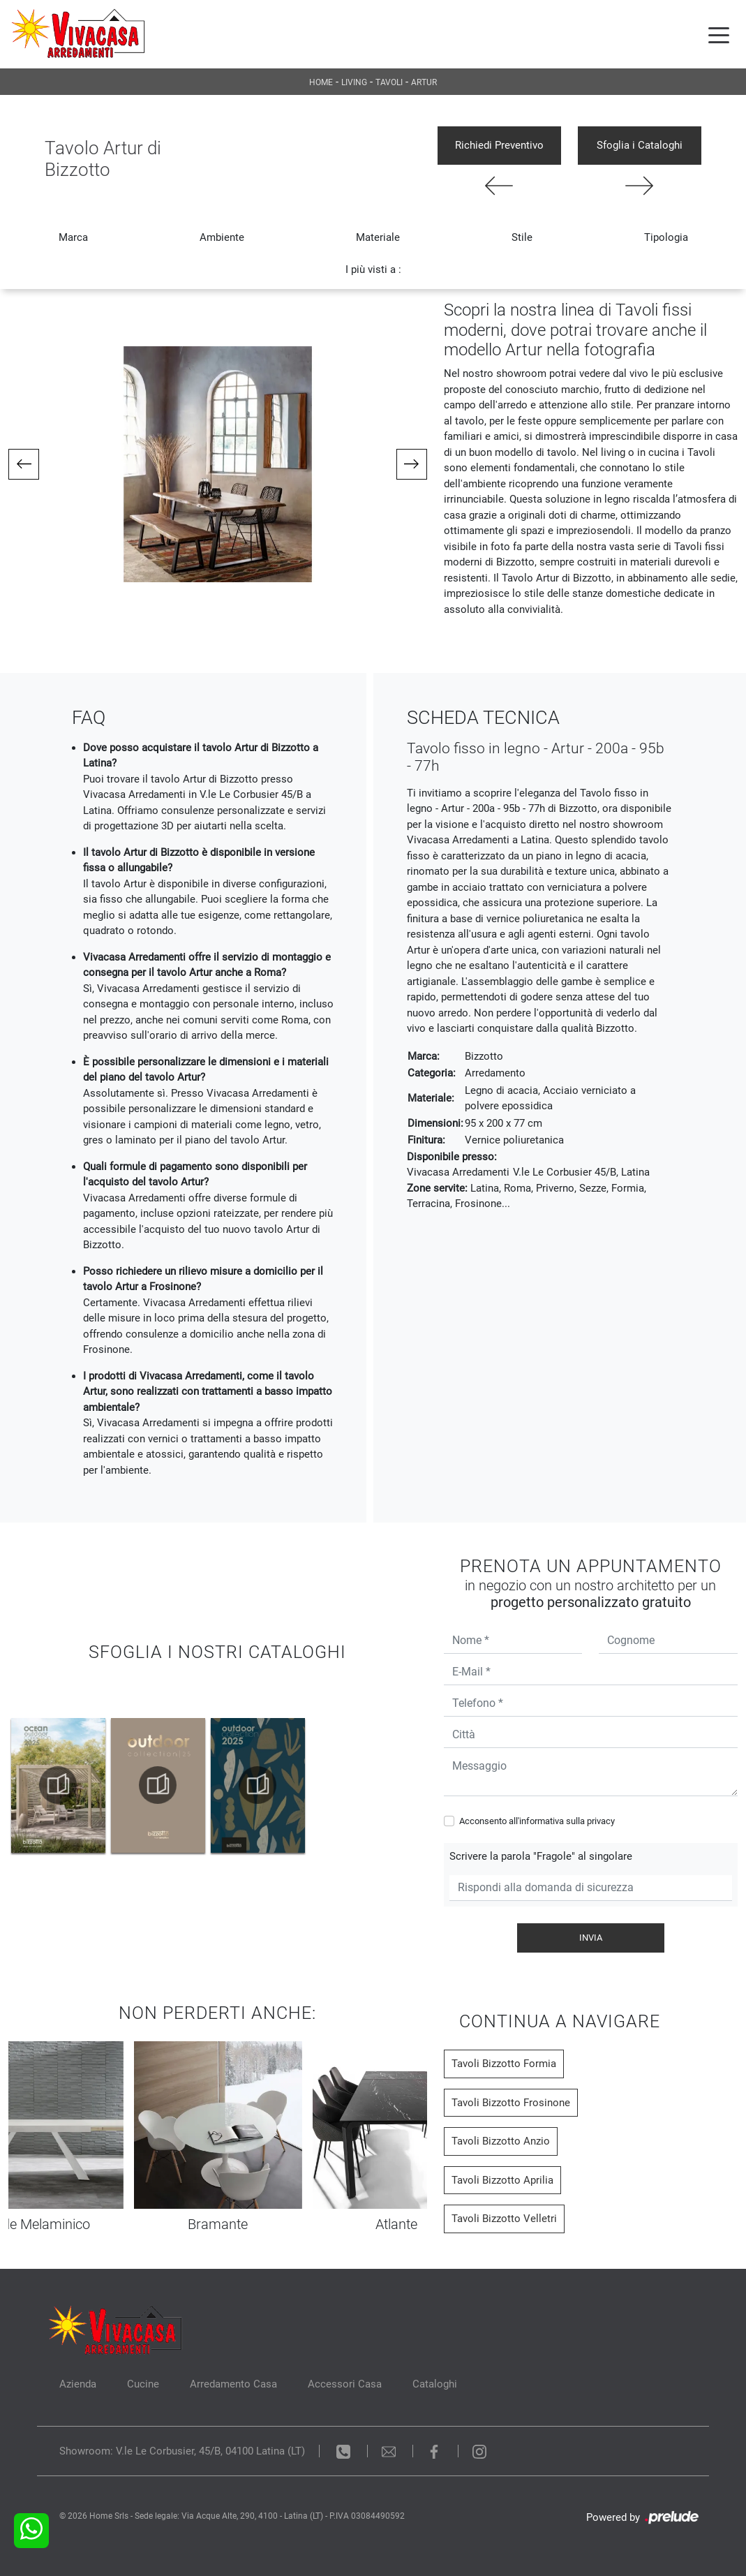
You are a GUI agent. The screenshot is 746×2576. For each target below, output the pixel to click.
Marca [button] (73, 237)
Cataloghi (434, 2384)
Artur (424, 82)
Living (354, 82)
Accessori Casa (345, 2384)
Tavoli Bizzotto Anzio (501, 2141)
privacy (601, 1821)
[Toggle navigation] (719, 34)
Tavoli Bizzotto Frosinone (511, 2102)
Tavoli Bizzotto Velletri (504, 2218)
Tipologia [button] (666, 237)
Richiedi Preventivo (499, 145)
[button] (23, 464)
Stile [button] (522, 237)
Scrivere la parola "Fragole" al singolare (540, 1856)
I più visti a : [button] (373, 269)
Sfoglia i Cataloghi (639, 145)
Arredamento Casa (233, 2384)
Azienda (77, 2384)
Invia (590, 1937)
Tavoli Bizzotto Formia (504, 2063)
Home (321, 82)
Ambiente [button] (222, 237)
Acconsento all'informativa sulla (537, 1821)
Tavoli (389, 82)
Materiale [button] (378, 237)
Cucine (143, 2384)
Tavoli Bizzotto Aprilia (502, 2180)
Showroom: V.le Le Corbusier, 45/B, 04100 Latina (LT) (182, 2451)
